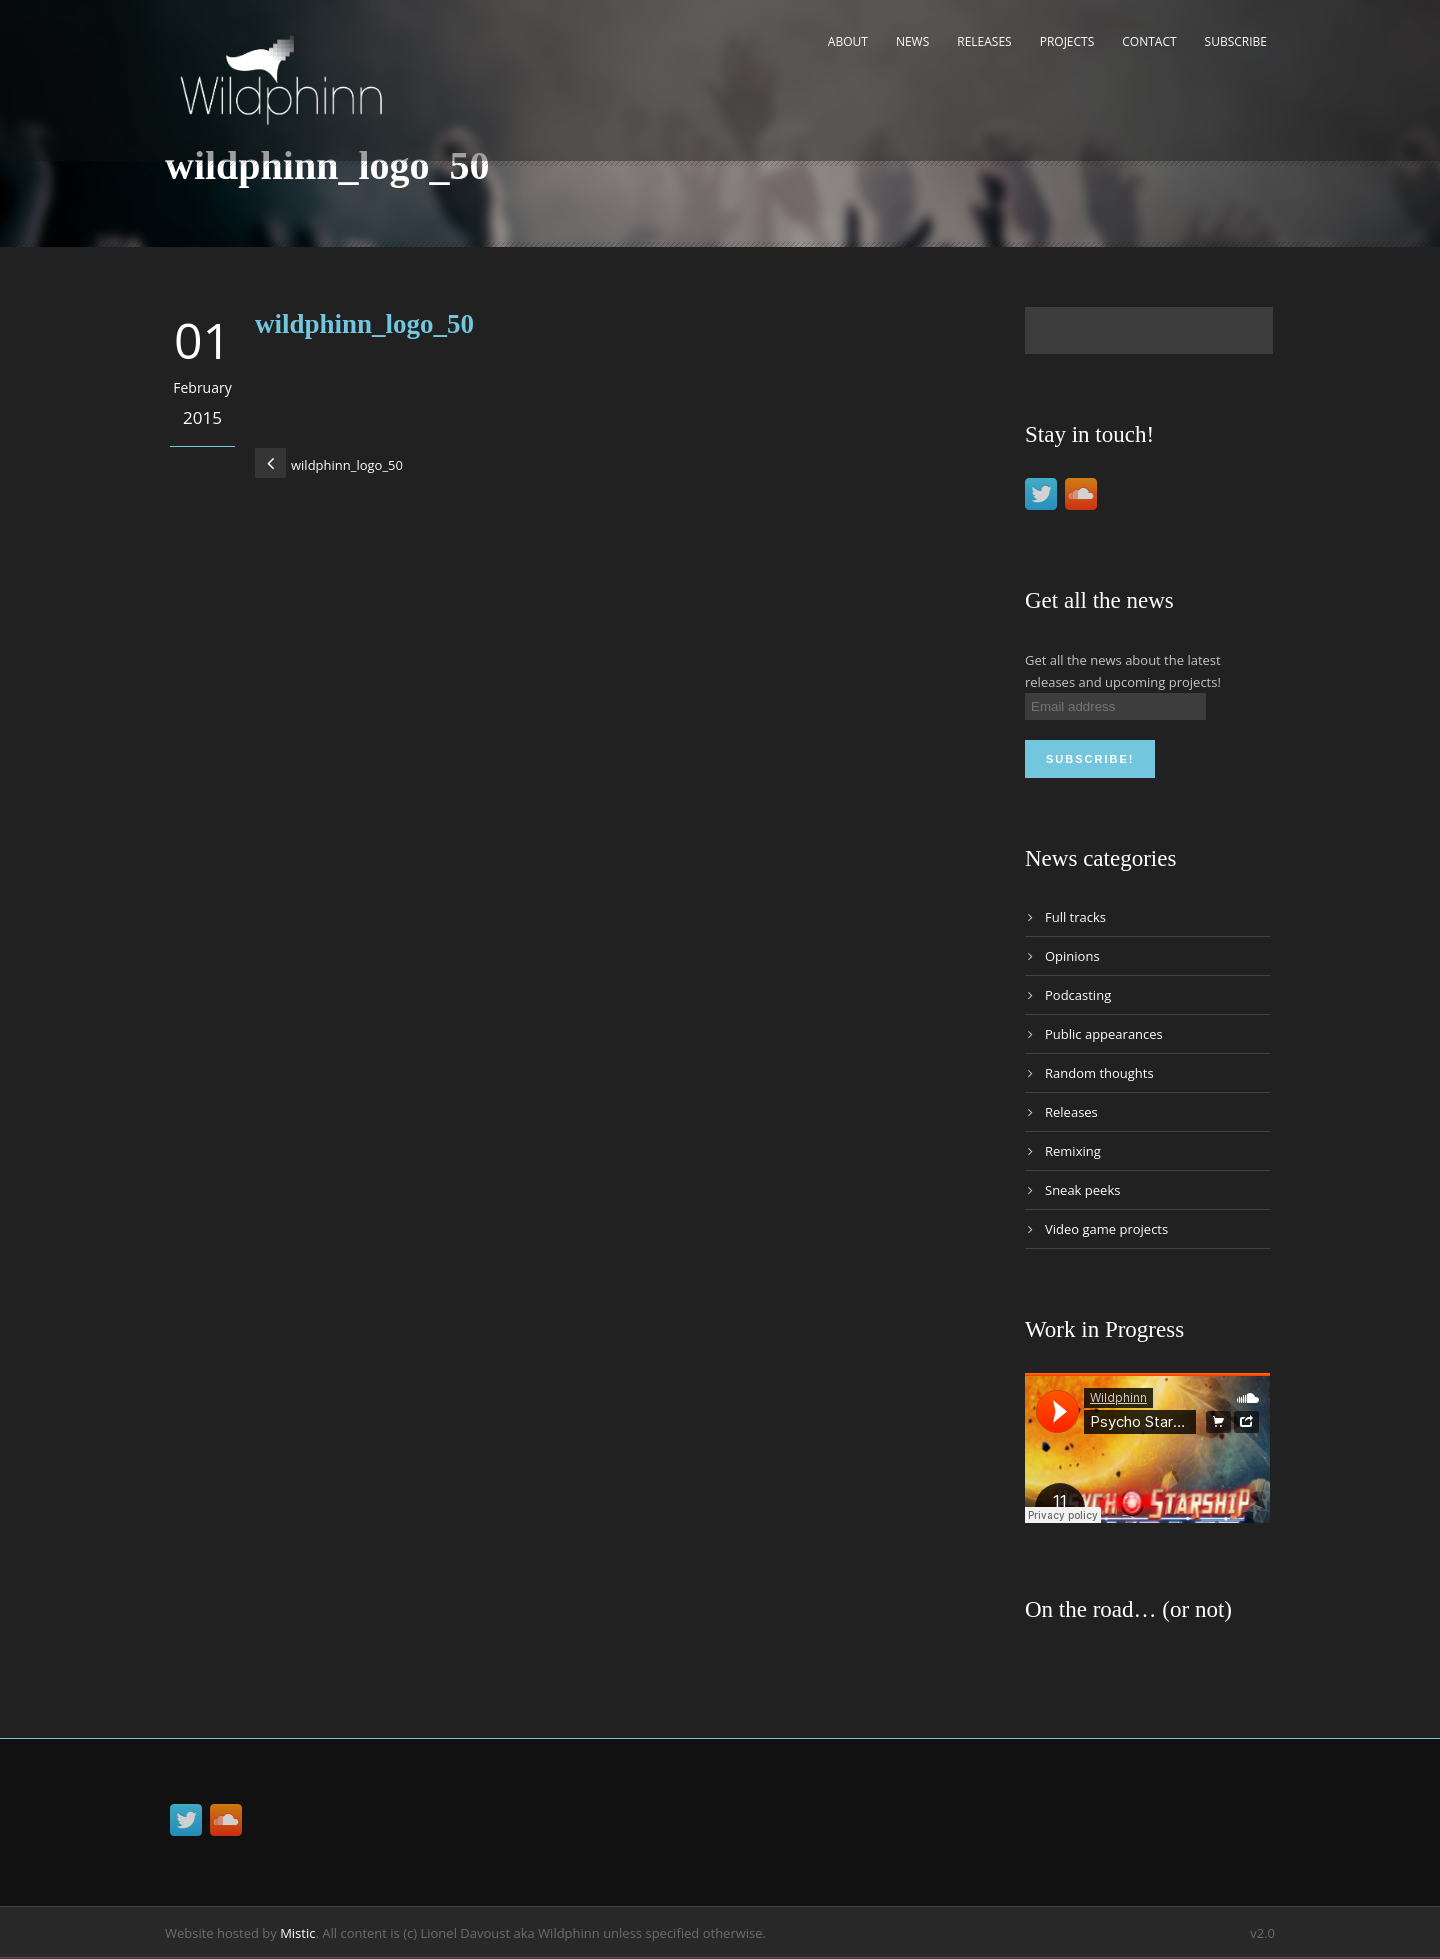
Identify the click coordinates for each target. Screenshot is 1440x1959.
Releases (984, 41)
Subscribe (1236, 41)
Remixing (1073, 1151)
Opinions (1072, 956)
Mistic (297, 1933)
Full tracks (1075, 917)
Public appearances (1104, 1034)
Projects (1067, 41)
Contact (1149, 41)
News (912, 41)
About (848, 41)
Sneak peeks (1082, 1190)
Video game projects (1106, 1229)
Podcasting (1078, 995)
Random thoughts (1099, 1073)
